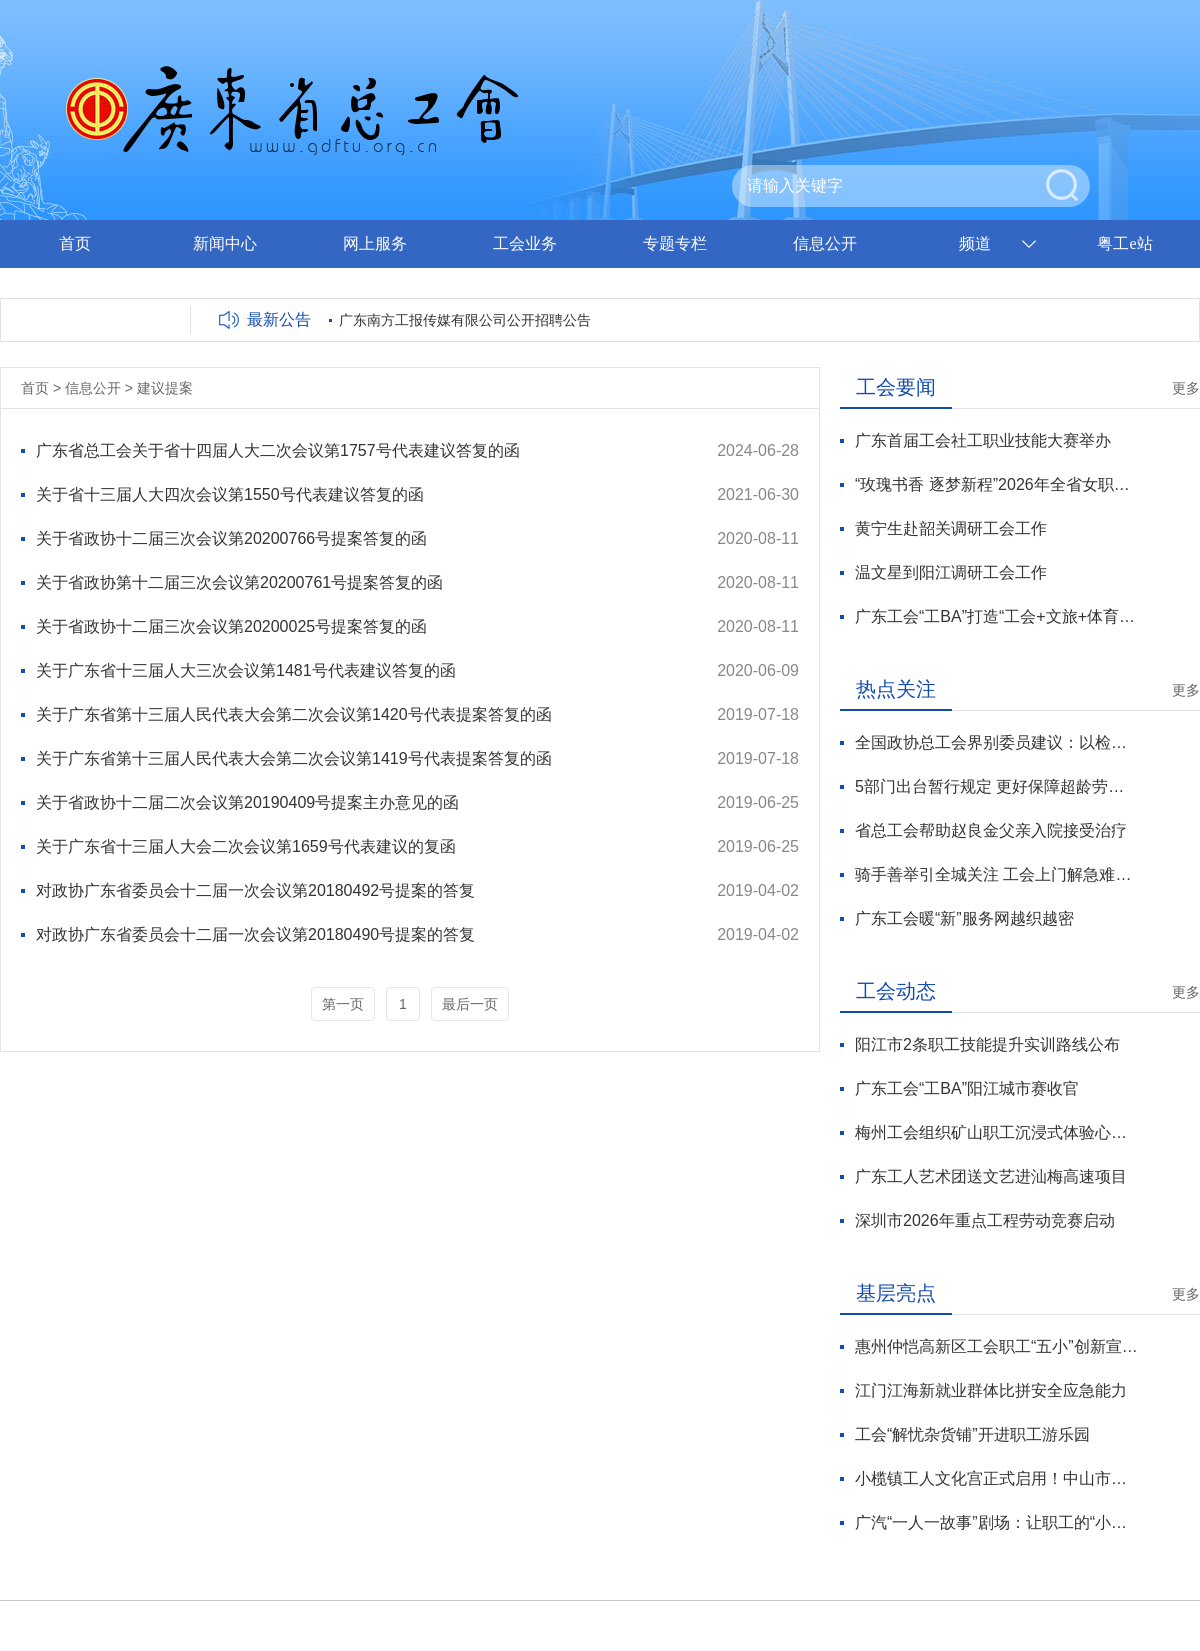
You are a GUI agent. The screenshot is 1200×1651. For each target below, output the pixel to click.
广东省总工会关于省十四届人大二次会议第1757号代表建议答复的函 (278, 450)
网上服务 (375, 243)
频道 (975, 243)
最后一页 (470, 1004)
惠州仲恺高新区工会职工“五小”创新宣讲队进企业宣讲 (996, 1346)
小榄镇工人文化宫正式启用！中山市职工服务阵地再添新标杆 (996, 1478)
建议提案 (165, 388)
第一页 (343, 1004)
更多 (1186, 388)
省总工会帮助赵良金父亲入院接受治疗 (991, 830)
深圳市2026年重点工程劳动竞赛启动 (985, 1220)
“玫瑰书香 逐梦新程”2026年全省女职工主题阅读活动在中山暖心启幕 (996, 484)
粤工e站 (1124, 243)
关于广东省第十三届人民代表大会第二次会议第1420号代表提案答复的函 (294, 714)
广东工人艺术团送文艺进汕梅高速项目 (991, 1176)
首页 (75, 243)
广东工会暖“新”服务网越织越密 (964, 918)
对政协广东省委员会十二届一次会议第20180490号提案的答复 (255, 934)
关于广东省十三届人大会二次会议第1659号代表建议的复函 (246, 846)
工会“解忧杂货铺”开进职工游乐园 (972, 1434)
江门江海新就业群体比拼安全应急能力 (991, 1390)
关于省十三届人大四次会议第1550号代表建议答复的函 (230, 494)
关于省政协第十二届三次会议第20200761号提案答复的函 (239, 582)
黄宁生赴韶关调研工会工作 (951, 528)
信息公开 (825, 243)
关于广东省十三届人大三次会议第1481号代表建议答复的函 (246, 670)
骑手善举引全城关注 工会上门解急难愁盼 (996, 874)
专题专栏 (675, 243)
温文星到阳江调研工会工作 (951, 572)
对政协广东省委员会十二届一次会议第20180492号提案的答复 (255, 890)
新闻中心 (225, 243)
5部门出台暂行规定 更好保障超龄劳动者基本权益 (996, 786)
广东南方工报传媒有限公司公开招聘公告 (465, 320)
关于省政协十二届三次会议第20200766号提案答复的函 (231, 538)
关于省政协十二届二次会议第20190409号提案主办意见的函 (247, 802)
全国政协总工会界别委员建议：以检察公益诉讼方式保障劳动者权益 (996, 742)
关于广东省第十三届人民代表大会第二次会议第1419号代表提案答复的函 (294, 758)
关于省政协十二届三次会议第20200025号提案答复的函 (231, 626)
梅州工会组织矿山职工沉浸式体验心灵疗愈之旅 (996, 1132)
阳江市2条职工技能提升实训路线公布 (987, 1044)
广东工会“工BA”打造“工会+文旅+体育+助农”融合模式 (996, 616)
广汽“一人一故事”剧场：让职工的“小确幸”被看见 (996, 1522)
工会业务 (525, 243)
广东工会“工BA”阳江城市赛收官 (967, 1088)
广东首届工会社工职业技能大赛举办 (983, 440)
